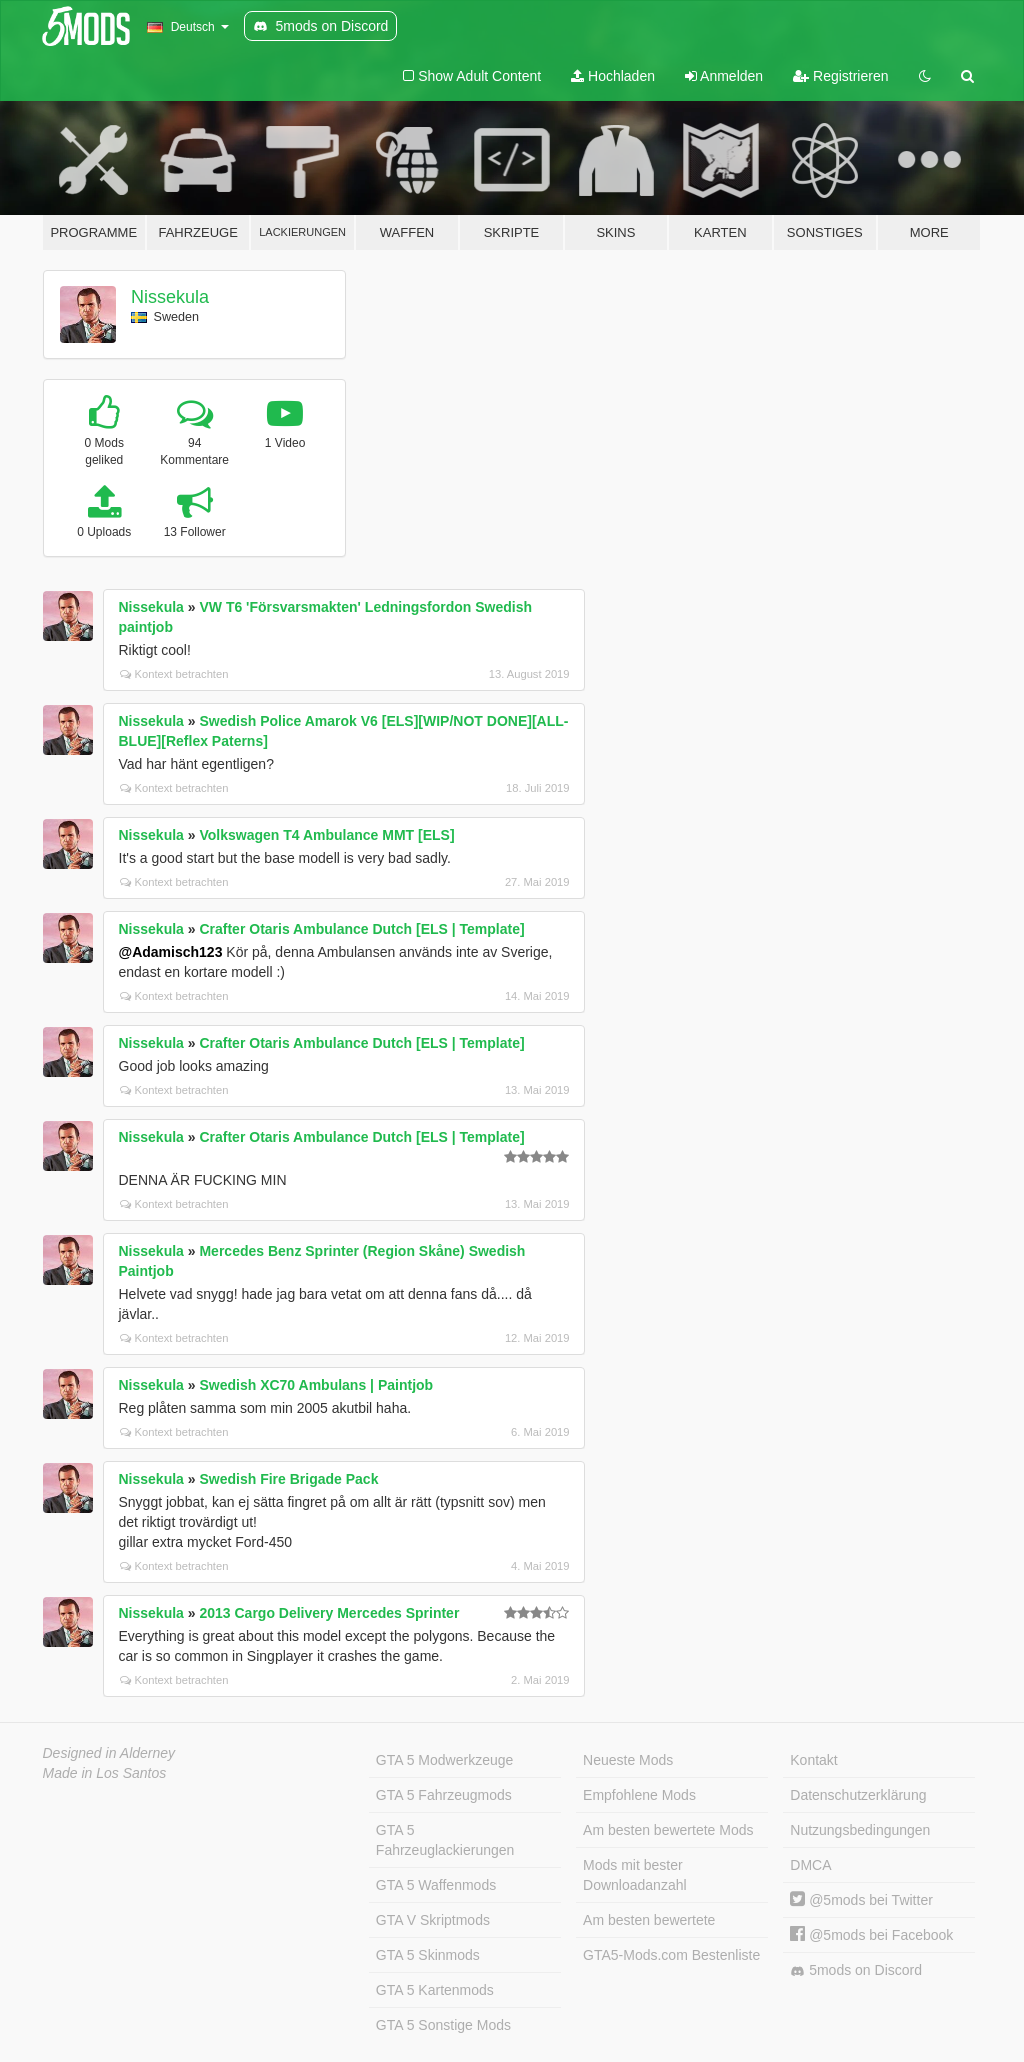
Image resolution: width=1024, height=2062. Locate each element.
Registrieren (840, 76)
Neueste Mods (628, 1760)
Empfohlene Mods (639, 1795)
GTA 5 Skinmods (428, 1955)
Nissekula (170, 297)
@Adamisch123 (171, 952)
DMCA (810, 1865)
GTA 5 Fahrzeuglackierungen (445, 1840)
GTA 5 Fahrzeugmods (444, 1795)
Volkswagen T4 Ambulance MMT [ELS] (326, 835)
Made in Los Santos (105, 1773)
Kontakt (813, 1760)
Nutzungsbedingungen (860, 1830)
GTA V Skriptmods (433, 1920)
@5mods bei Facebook (871, 1935)
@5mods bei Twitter (861, 1900)
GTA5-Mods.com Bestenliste (671, 1955)
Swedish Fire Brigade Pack (288, 1479)
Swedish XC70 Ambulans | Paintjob (316, 1385)
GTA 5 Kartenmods (435, 1990)
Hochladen (613, 76)
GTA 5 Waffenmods (436, 1885)
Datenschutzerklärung (858, 1795)
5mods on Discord (856, 1970)
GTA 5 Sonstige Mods (443, 2025)
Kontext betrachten (174, 674)
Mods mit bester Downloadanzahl (635, 1875)
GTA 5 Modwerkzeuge (444, 1760)
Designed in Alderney (109, 1753)
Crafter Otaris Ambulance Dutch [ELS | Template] (361, 929)
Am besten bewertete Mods (668, 1830)
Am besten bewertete (649, 1920)
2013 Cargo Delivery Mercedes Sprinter (329, 1613)
